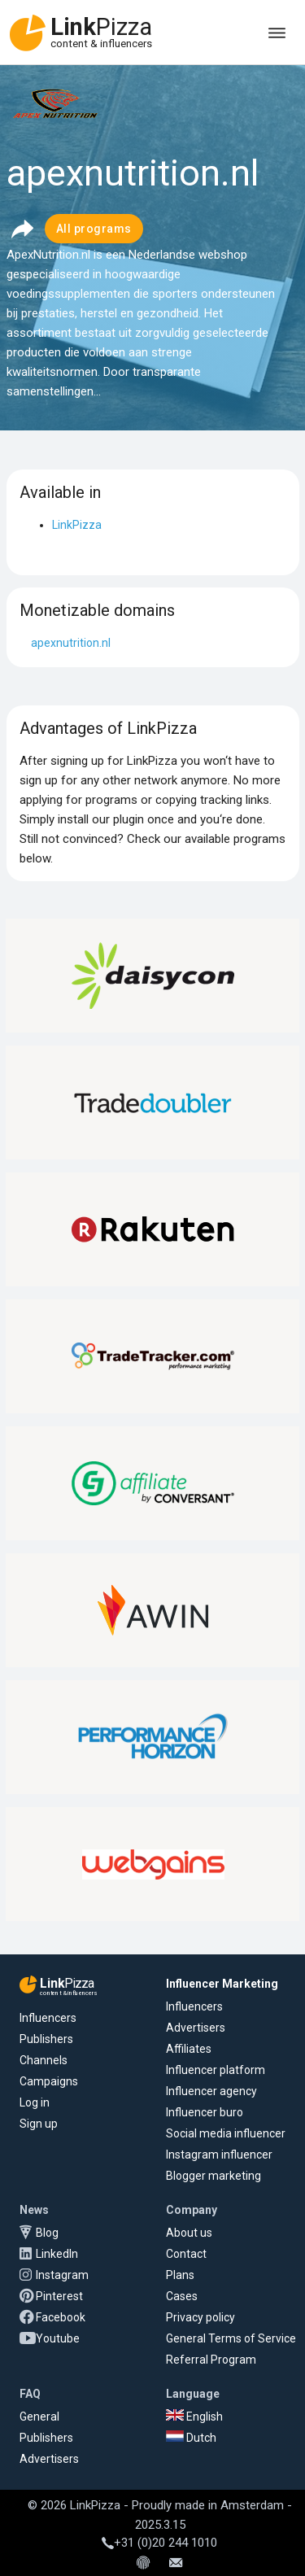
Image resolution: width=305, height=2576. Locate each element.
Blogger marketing (213, 2175)
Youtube (58, 2338)
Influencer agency (211, 2091)
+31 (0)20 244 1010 (159, 2542)
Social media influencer (225, 2133)
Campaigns (49, 2081)
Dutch (191, 2437)
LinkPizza (77, 524)
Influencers (48, 2017)
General (39, 2416)
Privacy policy (200, 2317)
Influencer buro (204, 2112)
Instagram (62, 2274)
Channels (44, 2060)
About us (189, 2232)
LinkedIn (57, 2253)
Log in (35, 2102)
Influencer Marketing (222, 1983)
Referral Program (211, 2359)
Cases (182, 2296)
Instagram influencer (219, 2154)
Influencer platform (215, 2069)
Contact (186, 2253)
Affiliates (188, 2048)
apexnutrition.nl (71, 642)
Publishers (46, 2039)
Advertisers (195, 2027)
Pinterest (59, 2296)
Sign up (39, 2123)
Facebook (60, 2317)
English (194, 2416)
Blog (47, 2232)
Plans (180, 2274)
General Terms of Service (231, 2338)
